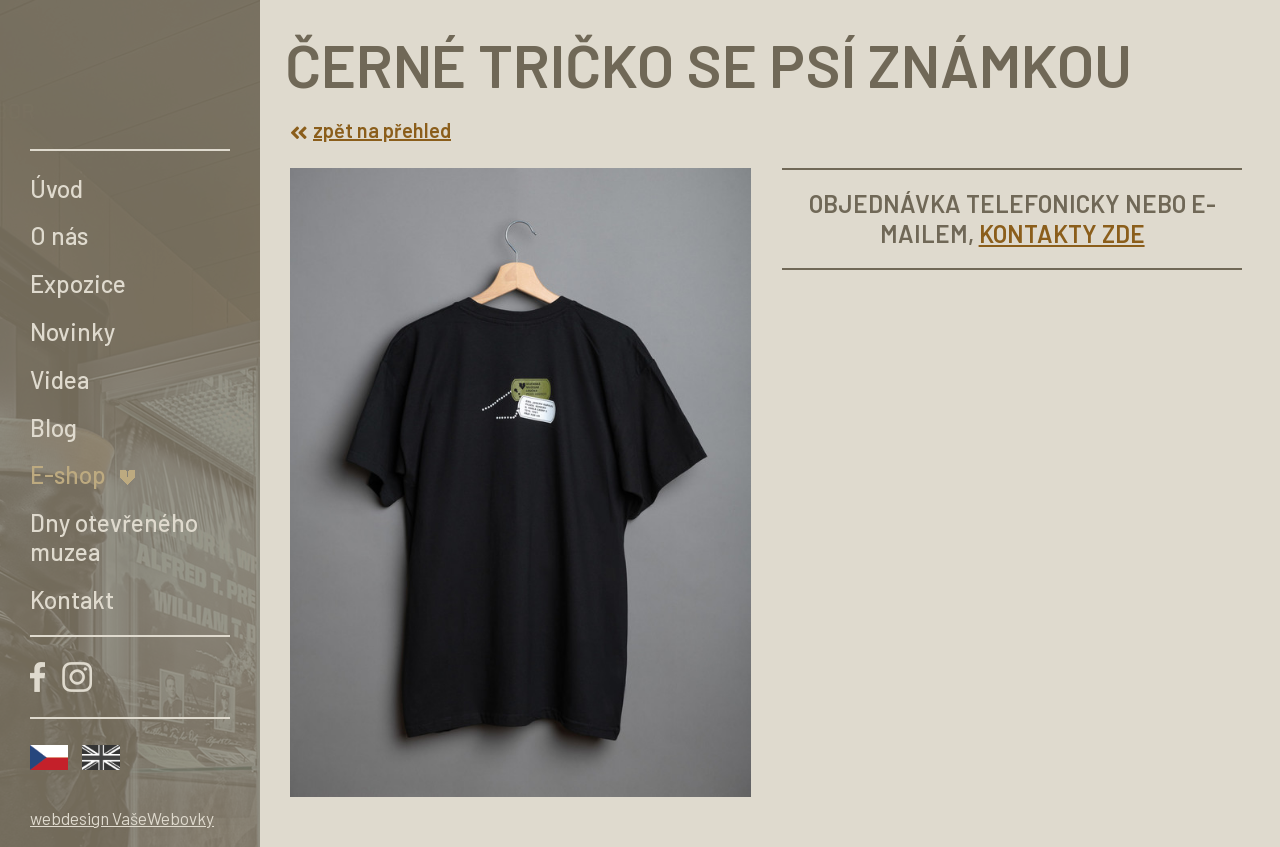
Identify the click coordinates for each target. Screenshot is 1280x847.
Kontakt (72, 599)
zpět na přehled (370, 130)
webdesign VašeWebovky (122, 818)
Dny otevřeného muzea (114, 537)
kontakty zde (1062, 233)
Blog (53, 427)
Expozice (78, 283)
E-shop (68, 474)
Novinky (72, 331)
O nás (59, 235)
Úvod (56, 188)
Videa (59, 379)
